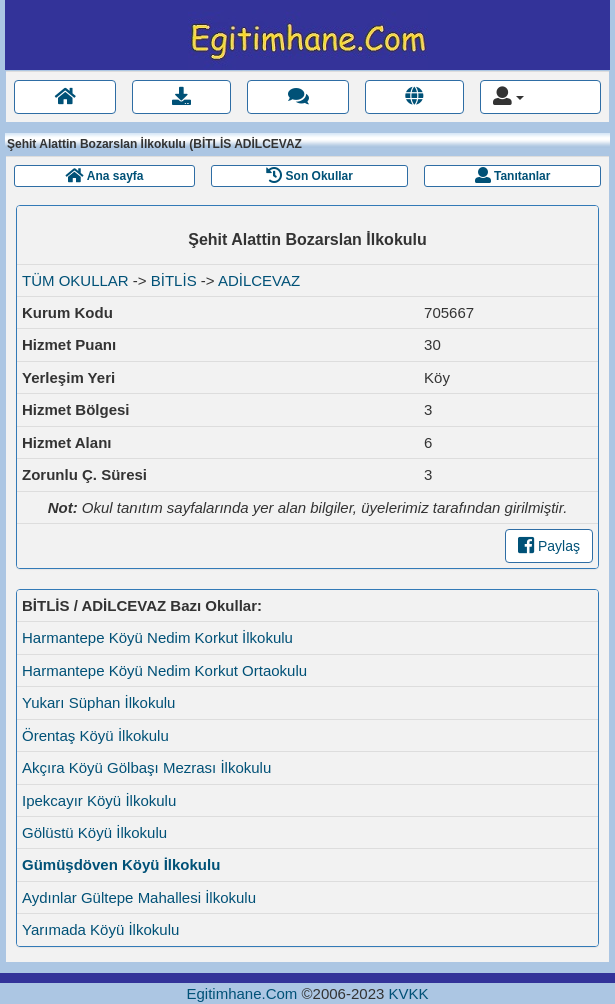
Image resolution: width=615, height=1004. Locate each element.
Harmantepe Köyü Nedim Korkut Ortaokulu (164, 670)
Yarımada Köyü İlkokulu (100, 929)
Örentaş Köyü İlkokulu (95, 735)
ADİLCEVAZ (259, 280)
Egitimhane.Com (241, 993)
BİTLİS (174, 280)
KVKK (408, 993)
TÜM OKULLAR (75, 280)
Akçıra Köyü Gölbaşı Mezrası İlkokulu (146, 767)
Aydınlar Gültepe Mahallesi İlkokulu (139, 897)
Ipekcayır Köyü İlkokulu (99, 800)
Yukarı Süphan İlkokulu (98, 702)
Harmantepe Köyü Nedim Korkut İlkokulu (157, 637)
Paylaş (549, 546)
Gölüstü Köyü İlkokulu (94, 832)
